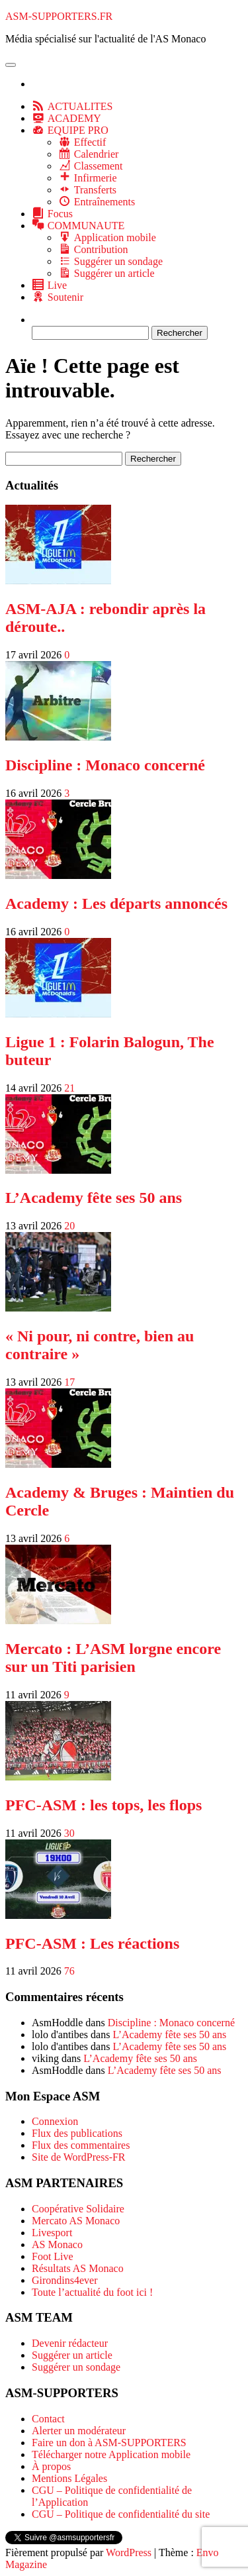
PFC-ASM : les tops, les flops (103, 1805)
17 (69, 1382)
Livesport (52, 2232)
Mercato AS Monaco (76, 2220)
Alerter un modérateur (79, 2430)
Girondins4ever (65, 2280)
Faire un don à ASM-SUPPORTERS (109, 2442)
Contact (48, 2418)
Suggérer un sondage (76, 2367)
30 (69, 1833)
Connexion (55, 2121)
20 (69, 1225)
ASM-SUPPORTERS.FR (58, 16)
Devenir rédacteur (70, 2343)
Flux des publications (77, 2133)
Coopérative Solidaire (78, 2208)
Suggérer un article (72, 2355)
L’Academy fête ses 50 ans (93, 1197)
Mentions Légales (69, 2478)
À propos (51, 2466)
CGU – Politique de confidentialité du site (121, 2514)
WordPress (128, 2552)
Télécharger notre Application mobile (111, 2454)
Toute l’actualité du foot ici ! (92, 2292)
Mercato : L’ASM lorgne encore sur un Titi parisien (113, 1657)
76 (69, 1971)
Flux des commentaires (81, 2145)
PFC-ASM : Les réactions (92, 1943)
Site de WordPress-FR (79, 2157)
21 (69, 1088)
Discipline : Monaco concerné (105, 765)
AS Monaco (57, 2244)
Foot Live (52, 2256)
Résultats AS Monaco (78, 2268)
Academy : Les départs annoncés (116, 903)
